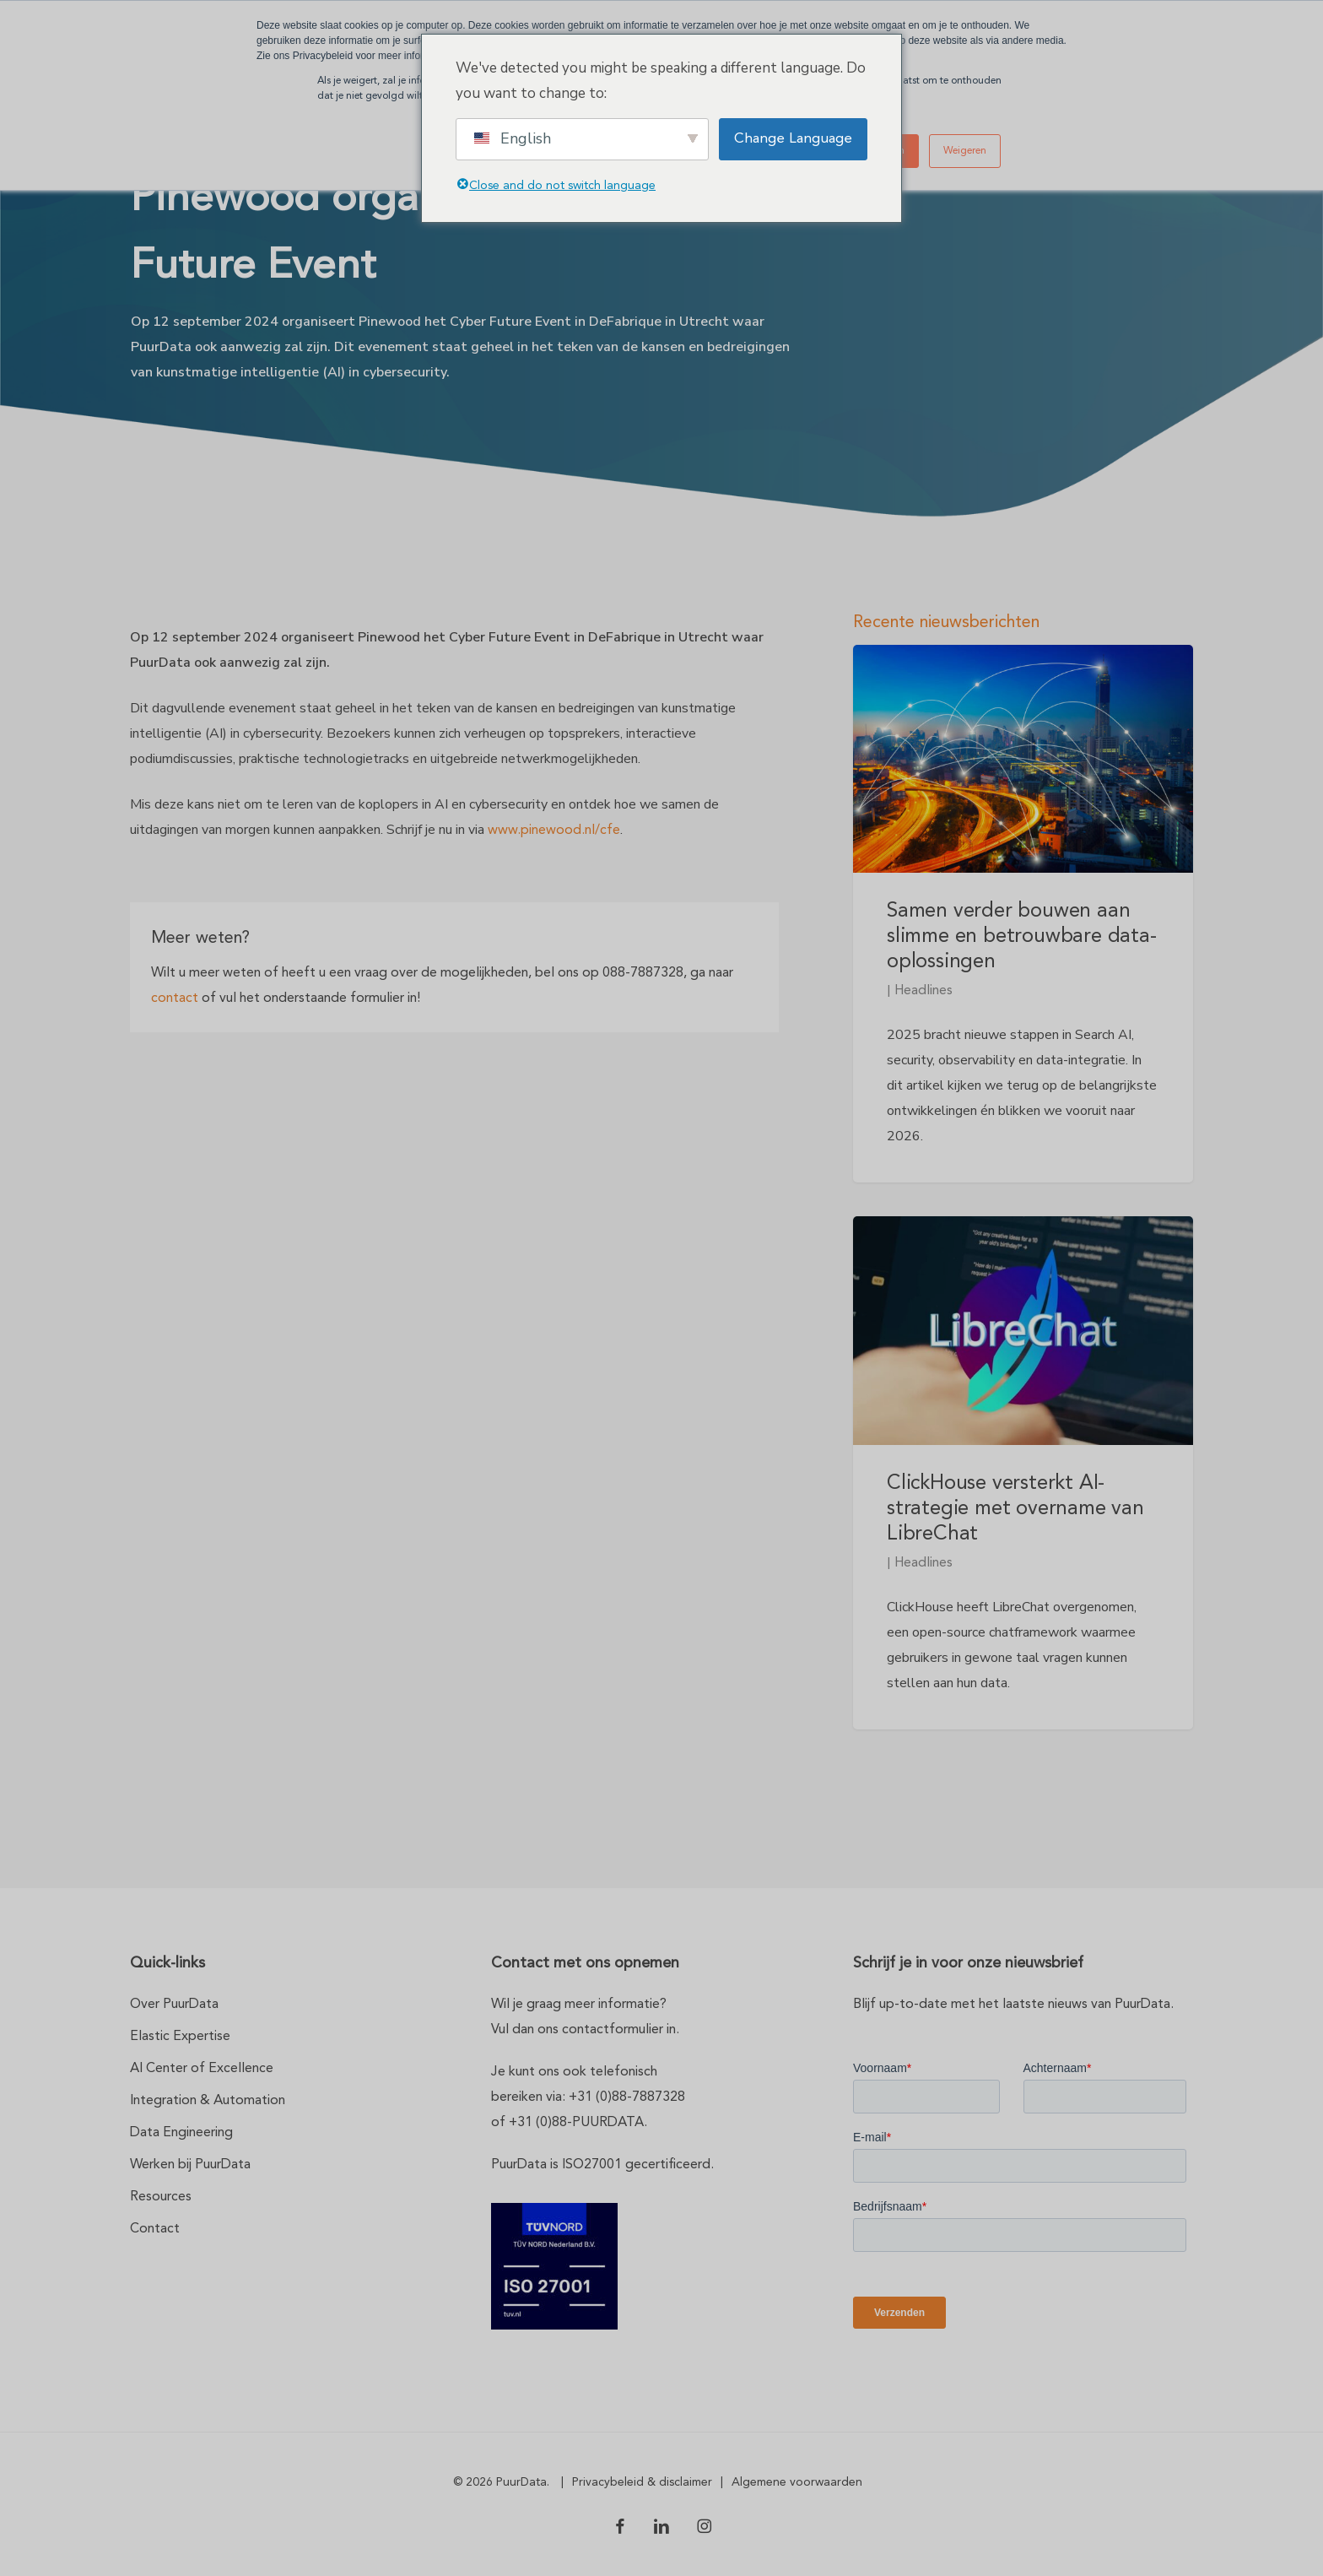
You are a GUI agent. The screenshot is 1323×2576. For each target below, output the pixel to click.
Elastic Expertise (180, 2036)
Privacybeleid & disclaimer (642, 2482)
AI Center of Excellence (201, 2068)
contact (174, 998)
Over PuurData (174, 2004)
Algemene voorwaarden (797, 2482)
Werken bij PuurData (190, 2165)
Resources (161, 2197)
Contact (155, 2229)
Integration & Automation (207, 2101)
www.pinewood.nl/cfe (554, 830)
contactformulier (612, 2030)
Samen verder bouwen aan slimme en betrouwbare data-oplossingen (1022, 936)
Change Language (793, 139)
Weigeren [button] (964, 151)
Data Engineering (181, 2133)
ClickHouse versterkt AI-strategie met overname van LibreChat (1015, 1509)
